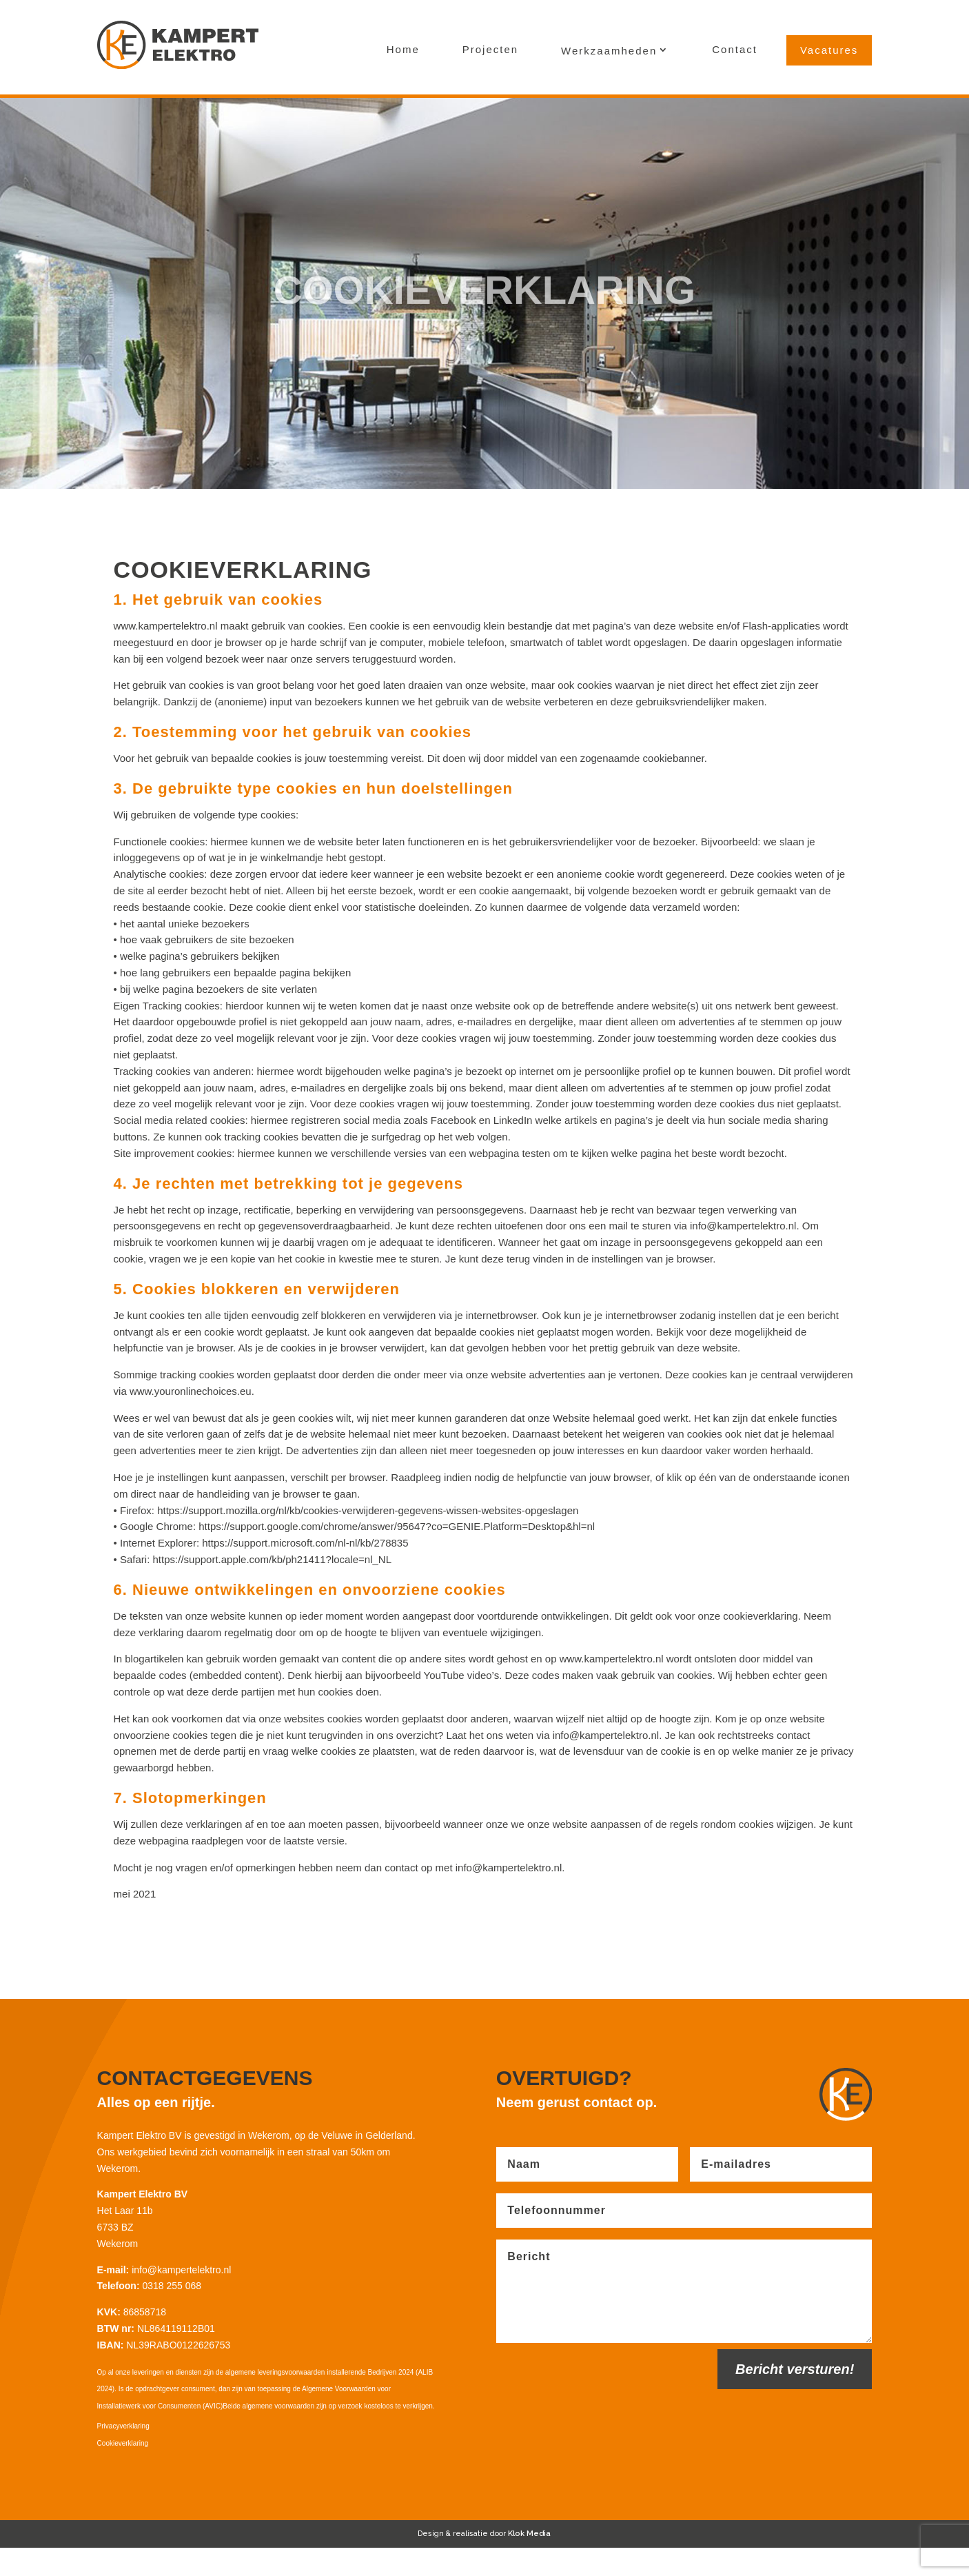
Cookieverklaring (122, 2471)
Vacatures (829, 50)
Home (403, 49)
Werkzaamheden (609, 51)
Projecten (490, 49)
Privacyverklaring (123, 2454)
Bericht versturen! (794, 2397)
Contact (734, 49)
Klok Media (529, 2562)
